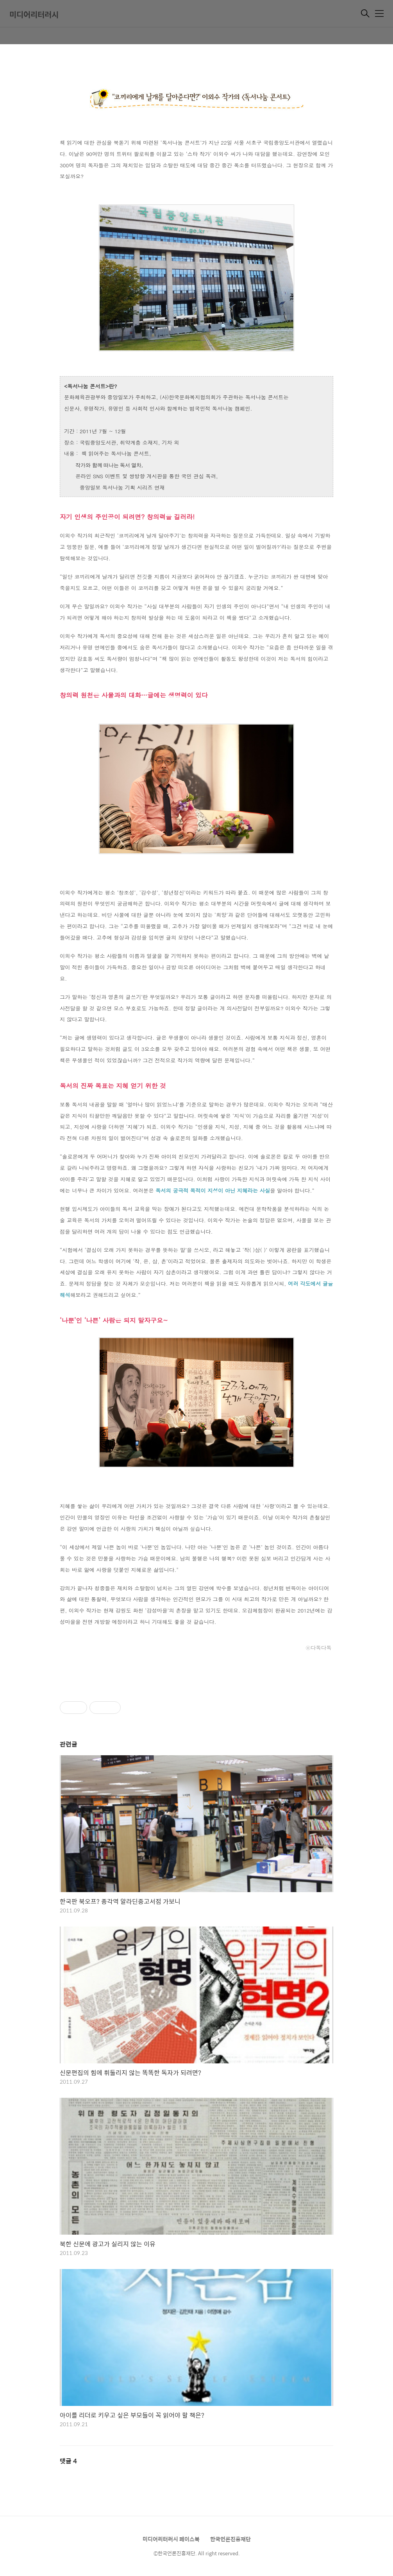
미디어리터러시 (34, 14)
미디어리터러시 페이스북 (171, 2539)
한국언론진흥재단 (230, 2539)
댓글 (68, 2461)
